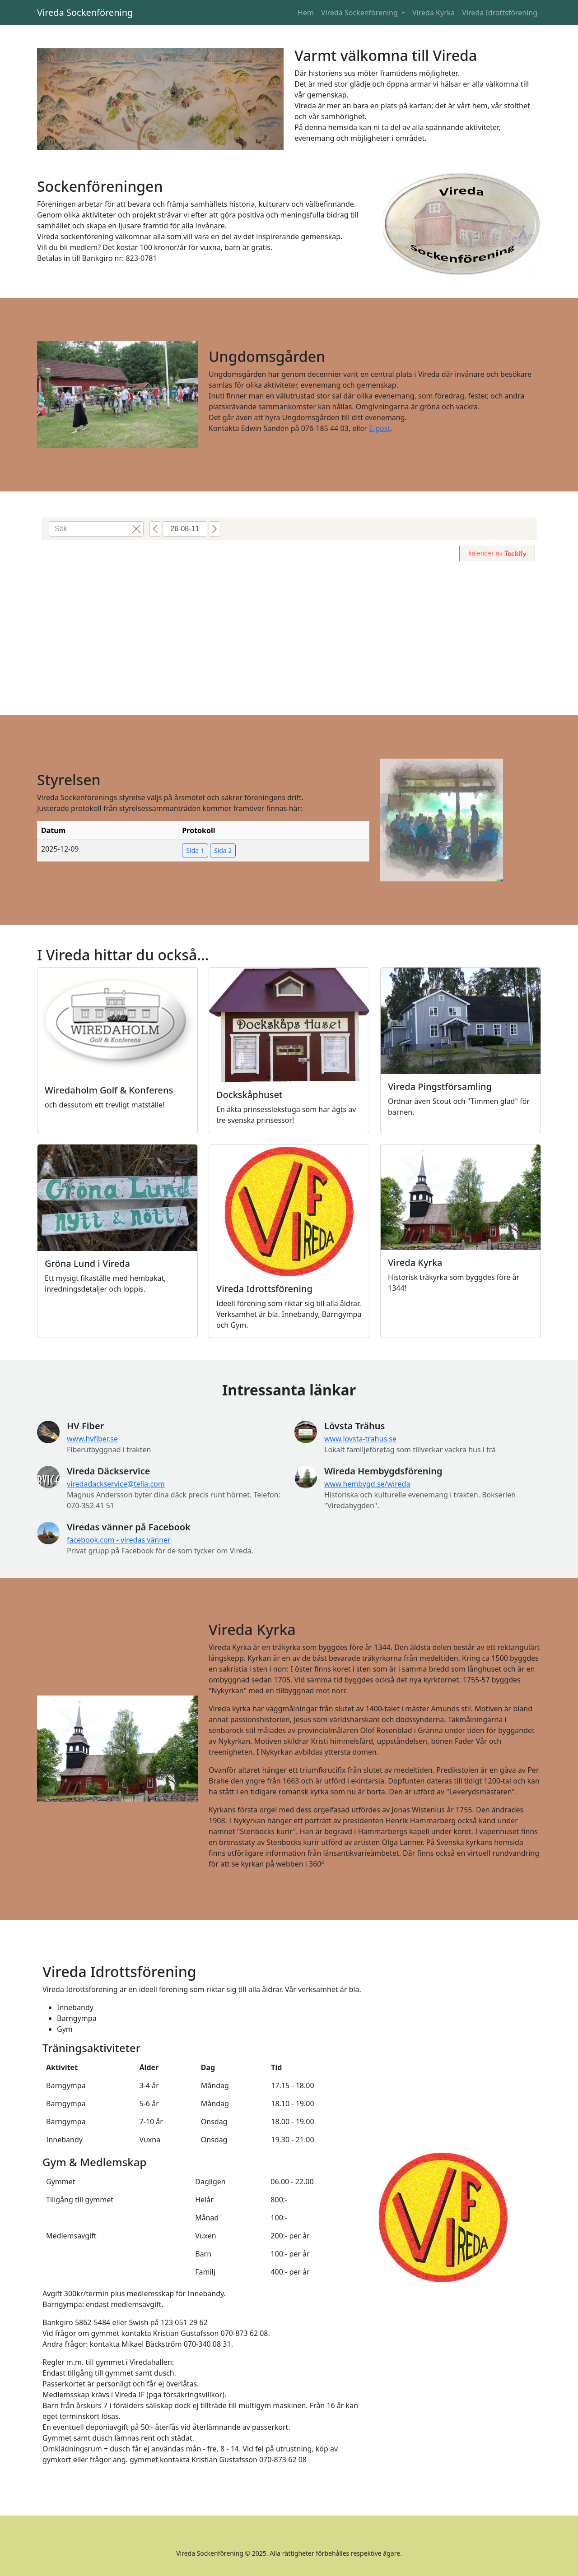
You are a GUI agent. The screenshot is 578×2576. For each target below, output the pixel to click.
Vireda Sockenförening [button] (360, 13)
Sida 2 (223, 850)
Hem (306, 13)
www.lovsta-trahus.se (360, 1439)
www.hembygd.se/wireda (367, 1484)
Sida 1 (195, 850)
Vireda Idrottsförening (499, 13)
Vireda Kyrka (433, 13)
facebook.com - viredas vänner (119, 1540)
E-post (379, 428)
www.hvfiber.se (92, 1439)
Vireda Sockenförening (85, 12)
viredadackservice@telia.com (116, 1484)
